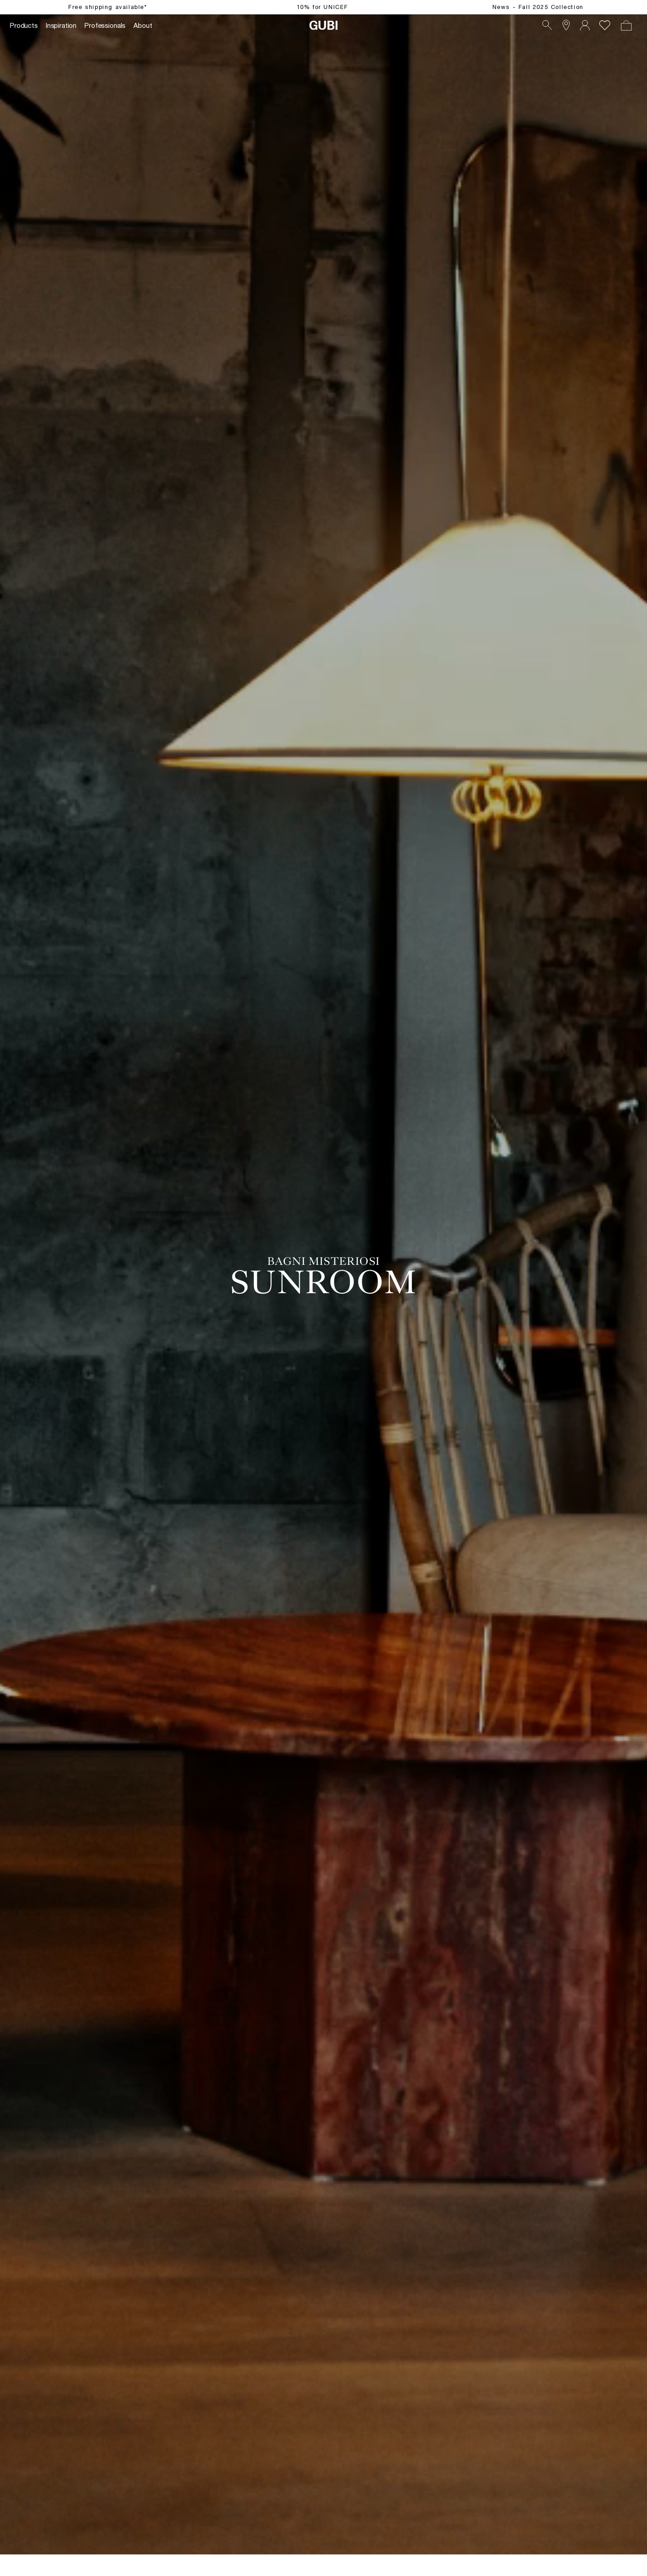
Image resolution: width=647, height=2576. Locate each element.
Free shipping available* (107, 7)
